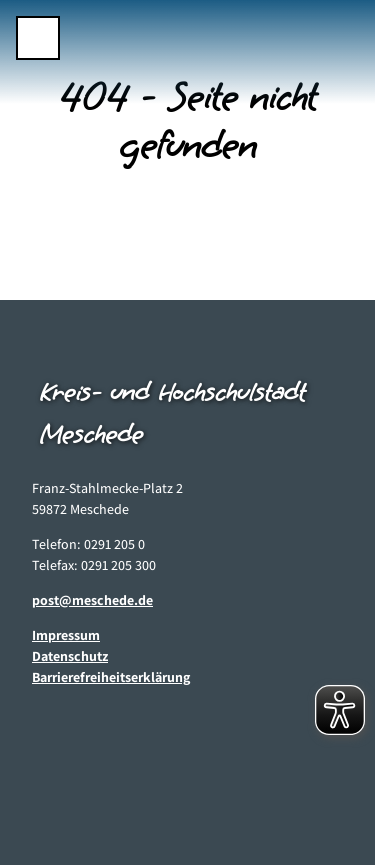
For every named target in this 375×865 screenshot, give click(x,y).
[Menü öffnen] (38, 38)
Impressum (66, 635)
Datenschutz (70, 656)
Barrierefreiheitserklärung (111, 677)
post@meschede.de (92, 600)
